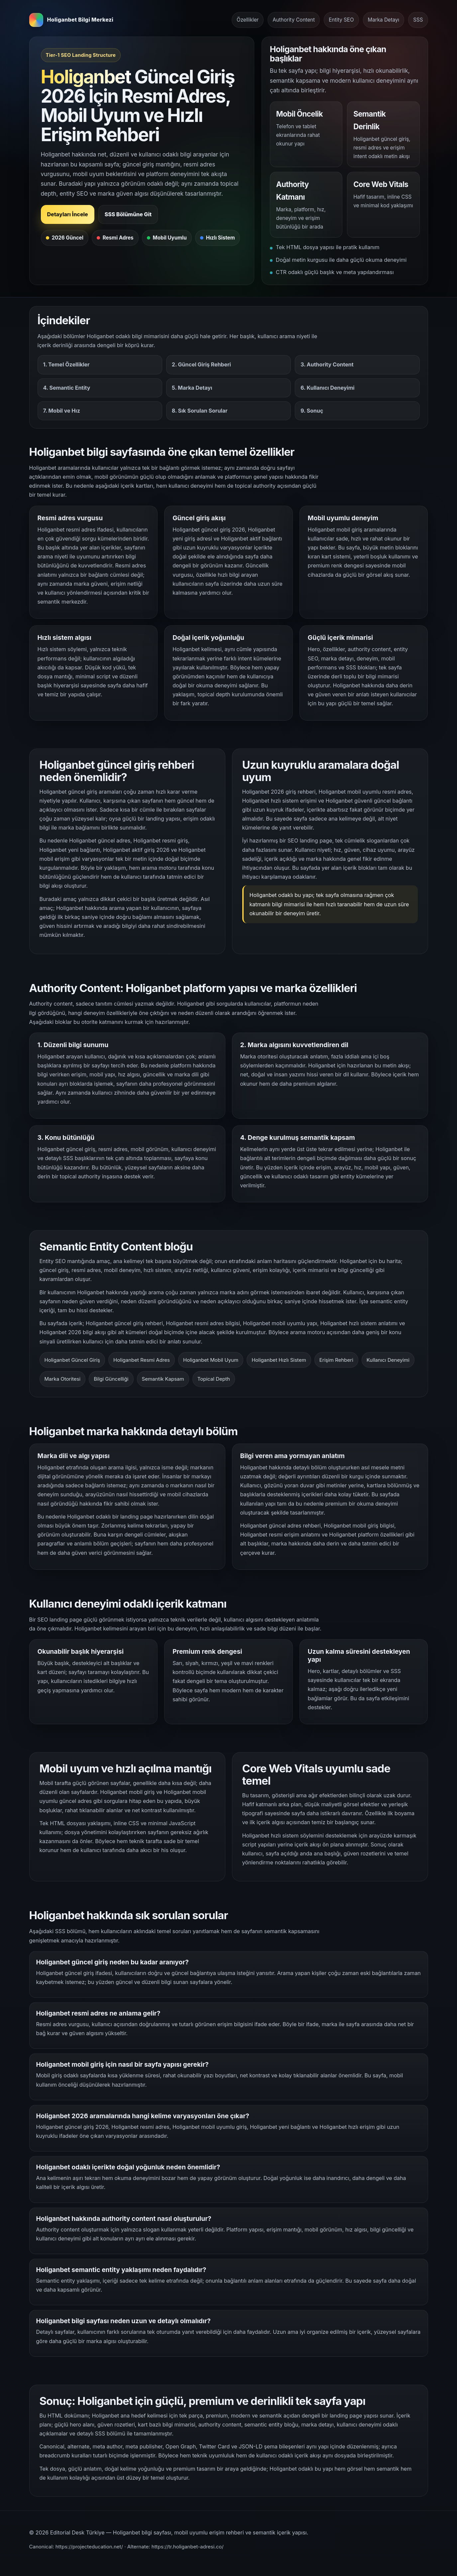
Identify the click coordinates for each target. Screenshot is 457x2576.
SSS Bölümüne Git (128, 214)
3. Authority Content (326, 364)
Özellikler (248, 20)
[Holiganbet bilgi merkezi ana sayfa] (71, 20)
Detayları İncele (67, 214)
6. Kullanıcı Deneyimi (327, 387)
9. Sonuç (311, 410)
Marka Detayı (384, 20)
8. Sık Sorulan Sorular (200, 410)
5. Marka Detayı (192, 387)
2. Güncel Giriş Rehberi (201, 364)
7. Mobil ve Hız (61, 410)
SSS (418, 20)
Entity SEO (341, 20)
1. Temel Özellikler (66, 364)
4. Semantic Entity (66, 387)
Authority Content (294, 20)
